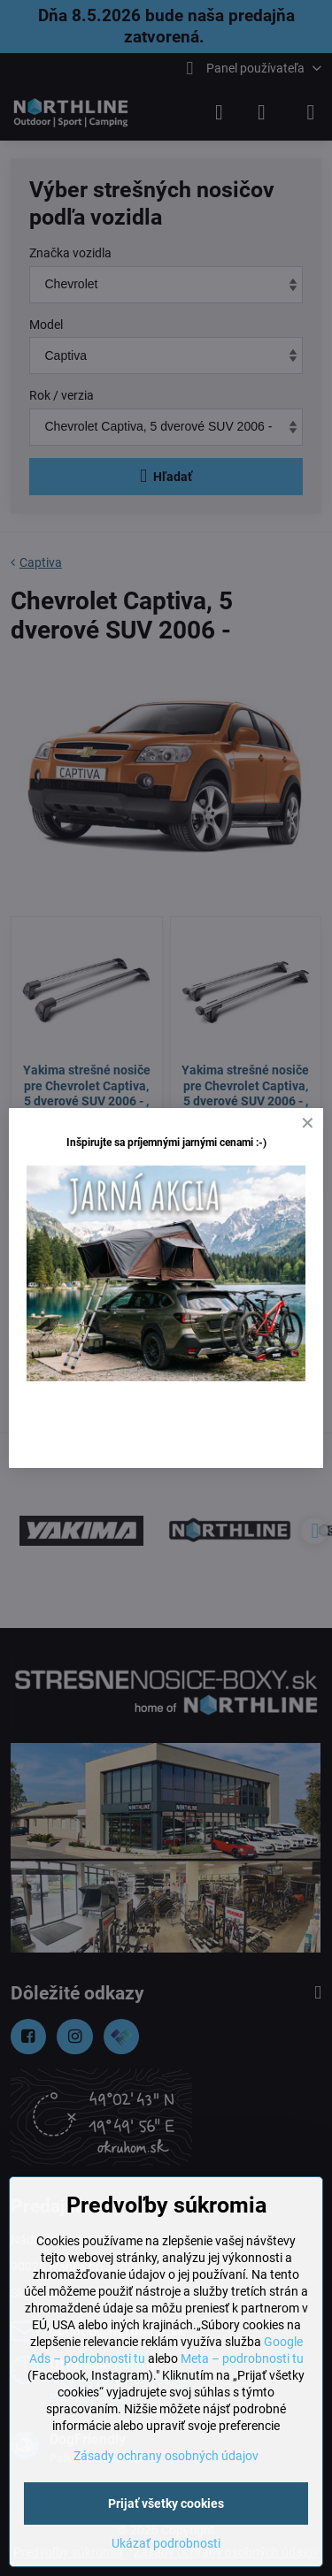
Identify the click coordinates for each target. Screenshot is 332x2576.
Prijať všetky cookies (166, 2503)
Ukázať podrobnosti (166, 2543)
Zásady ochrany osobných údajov (166, 2456)
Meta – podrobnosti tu (242, 2358)
